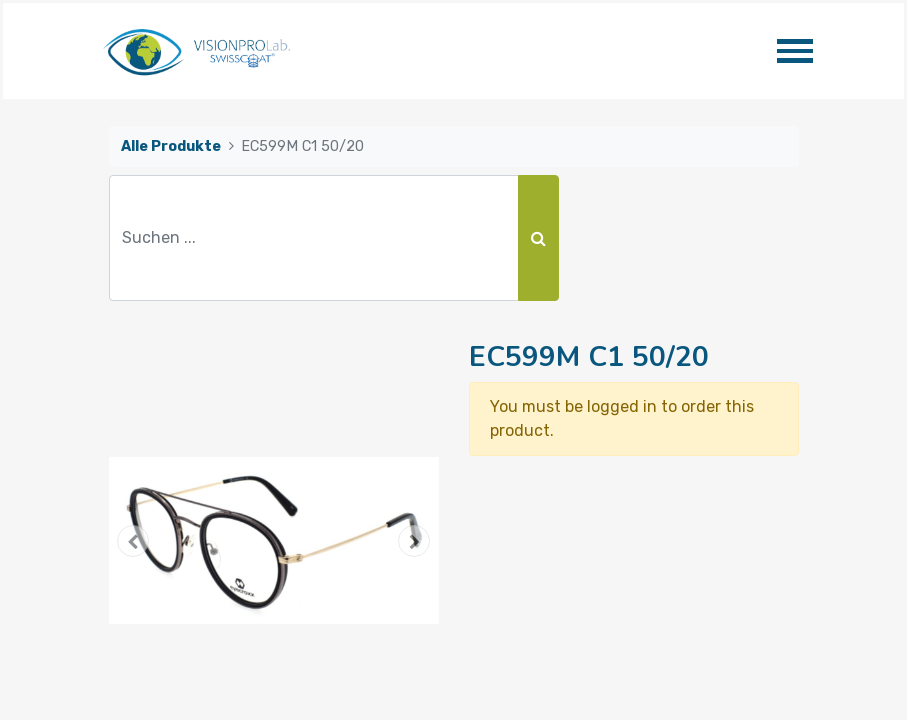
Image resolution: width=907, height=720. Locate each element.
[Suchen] (538, 238)
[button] (134, 541)
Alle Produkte (171, 146)
